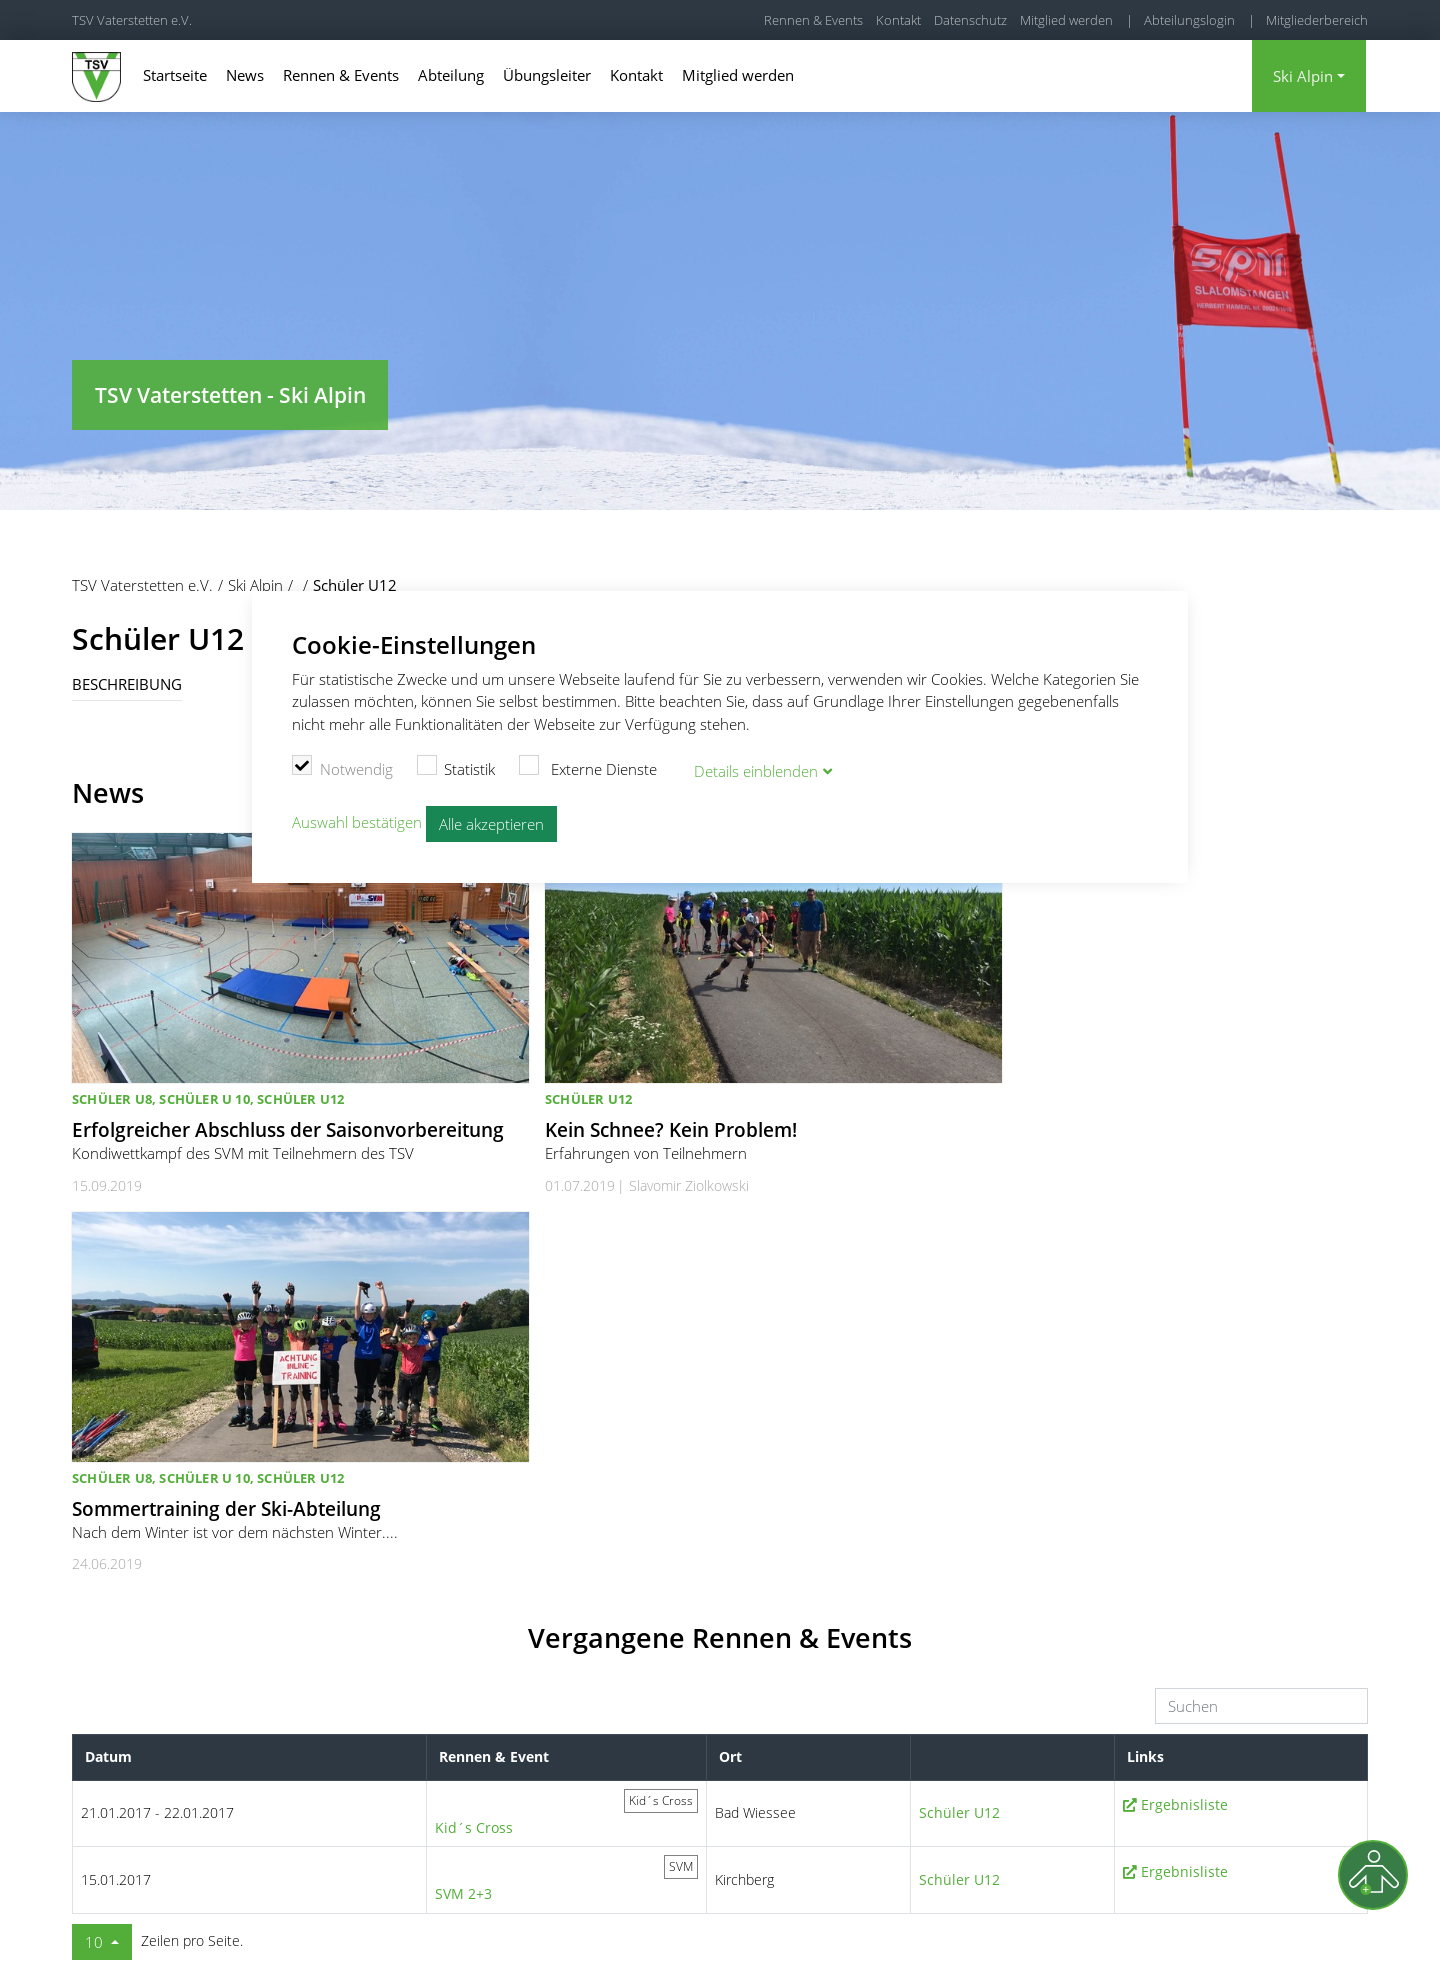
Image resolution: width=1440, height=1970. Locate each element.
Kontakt (898, 20)
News (245, 75)
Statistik (456, 766)
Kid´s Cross (474, 1471)
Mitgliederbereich (1317, 20)
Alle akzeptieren (491, 823)
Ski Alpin (1303, 76)
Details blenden (756, 769)
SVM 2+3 (463, 1537)
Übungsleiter (547, 75)
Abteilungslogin (1189, 20)
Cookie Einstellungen (979, 1930)
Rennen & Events (813, 20)
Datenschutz (970, 20)
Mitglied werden (1066, 20)
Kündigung (1335, 1930)
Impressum (1157, 1930)
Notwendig (342, 766)
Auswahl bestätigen (357, 821)
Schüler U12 (959, 1456)
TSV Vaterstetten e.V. (132, 20)
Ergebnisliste (1184, 1448)
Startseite (175, 75)
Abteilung (451, 75)
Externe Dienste (588, 766)
